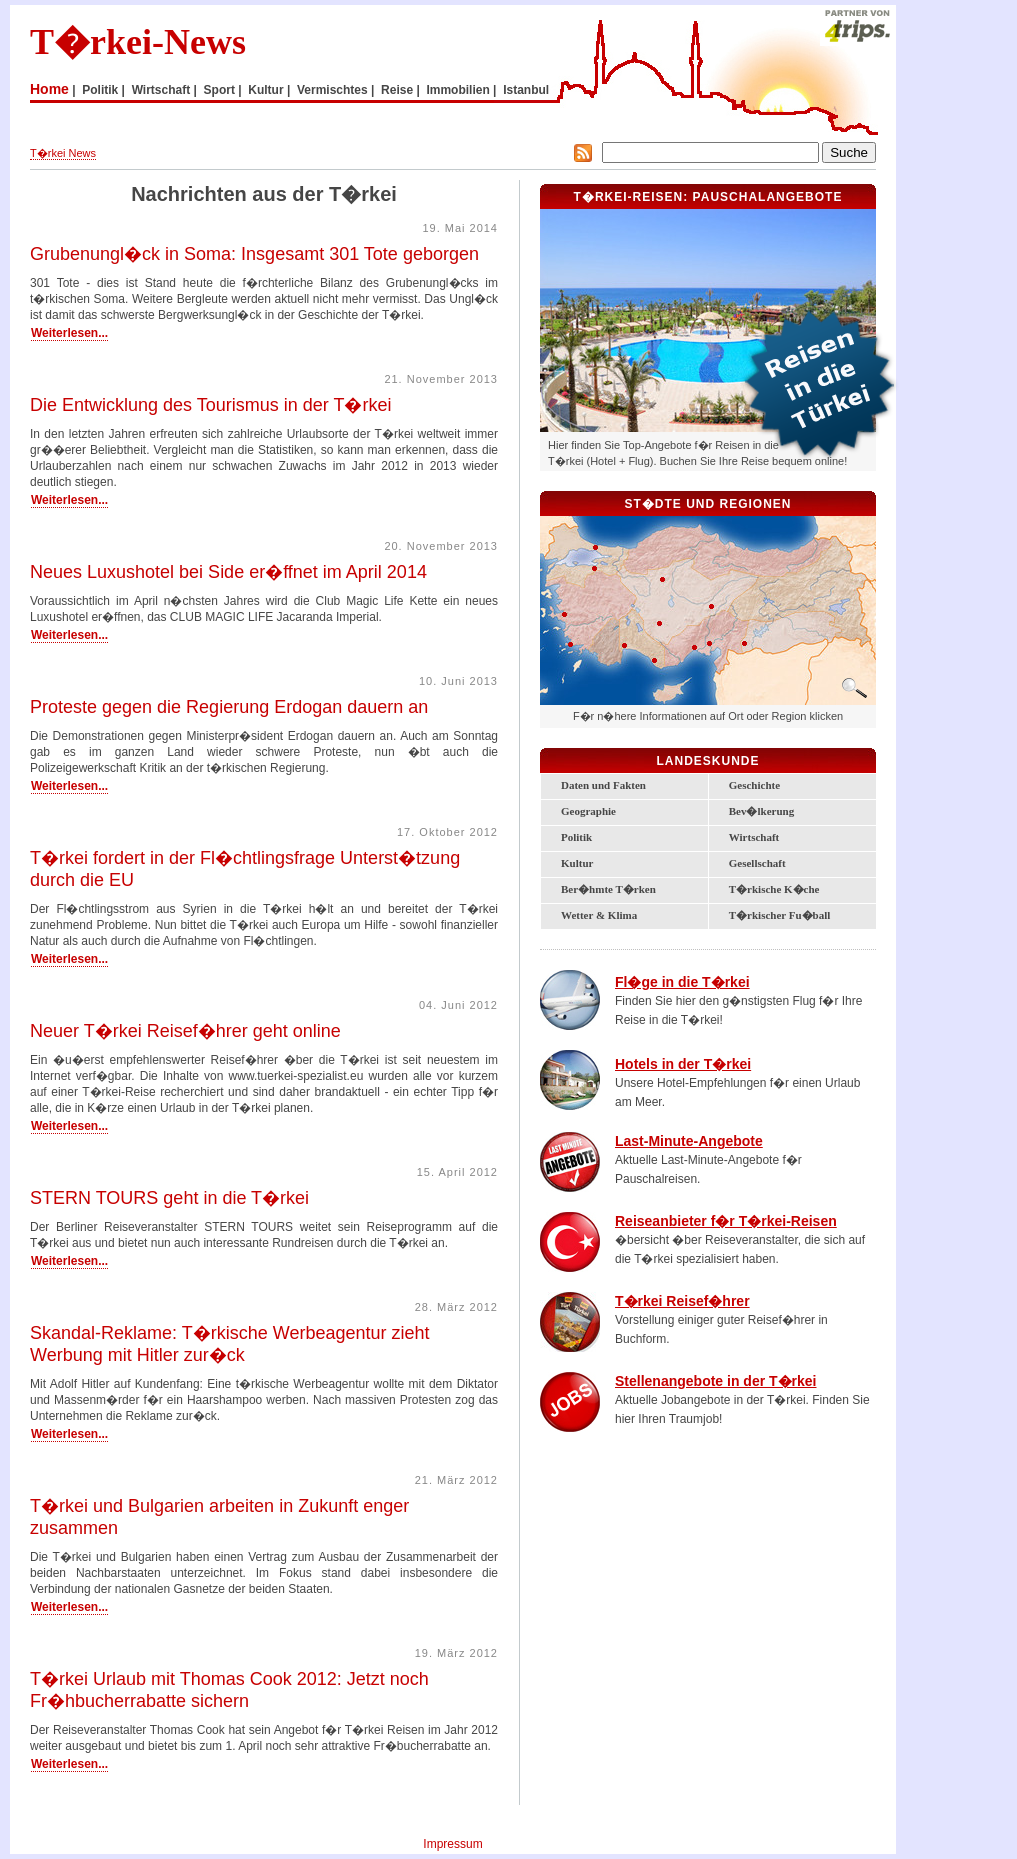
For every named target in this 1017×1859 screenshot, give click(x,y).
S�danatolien (791, 632)
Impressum (452, 1844)
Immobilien (457, 90)
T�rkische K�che (774, 889)
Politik (100, 90)
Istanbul (526, 90)
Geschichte (754, 785)
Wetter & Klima (599, 915)
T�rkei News (63, 153)
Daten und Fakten (603, 785)
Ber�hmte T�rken (608, 889)
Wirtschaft (161, 90)
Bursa (594, 568)
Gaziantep (744, 643)
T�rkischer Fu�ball (780, 915)
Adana (709, 643)
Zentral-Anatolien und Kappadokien (687, 601)
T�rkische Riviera (642, 639)
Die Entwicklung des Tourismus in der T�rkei (210, 405)
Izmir (564, 614)
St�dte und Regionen (707, 504)
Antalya (624, 645)
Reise (397, 90)
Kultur (265, 90)
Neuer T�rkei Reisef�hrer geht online (185, 1031)
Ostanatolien (799, 591)
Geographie (588, 811)
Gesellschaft (757, 863)
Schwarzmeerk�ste (728, 547)
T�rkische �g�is (590, 613)
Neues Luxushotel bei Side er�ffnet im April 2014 (228, 572)
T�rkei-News (138, 42)
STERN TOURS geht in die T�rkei (169, 1198)
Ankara (662, 579)
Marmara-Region (586, 555)
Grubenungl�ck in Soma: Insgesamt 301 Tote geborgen (254, 254)
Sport (219, 90)
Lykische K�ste (605, 642)
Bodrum (570, 644)
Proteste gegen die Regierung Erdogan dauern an (229, 707)
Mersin (694, 647)
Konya (659, 623)
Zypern (671, 691)
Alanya (654, 660)
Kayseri (711, 606)
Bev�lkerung (761, 811)
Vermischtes (332, 90)
